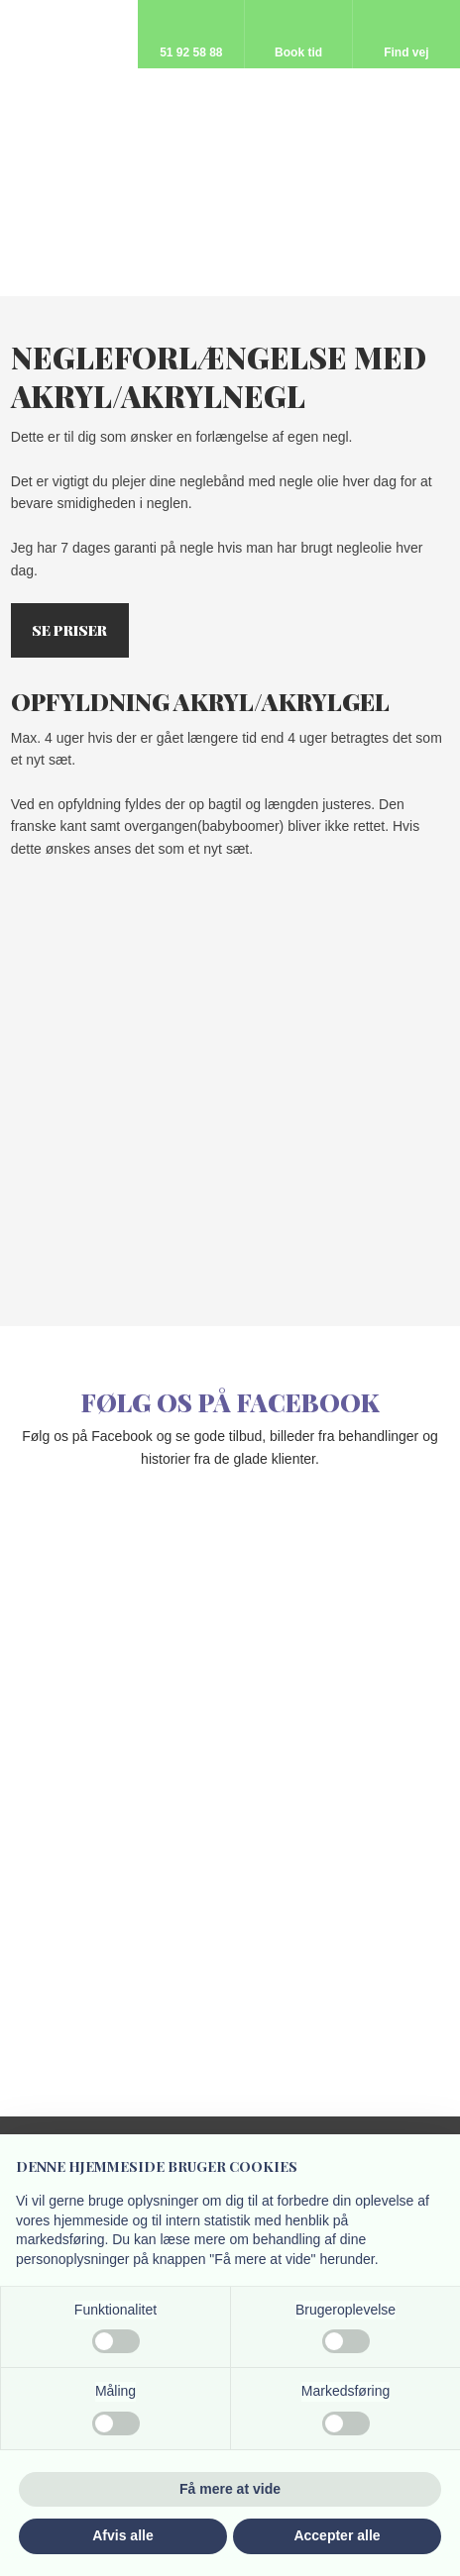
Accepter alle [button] (336, 2535)
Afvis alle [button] (122, 2535)
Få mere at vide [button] (230, 2489)
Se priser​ (69, 631)
